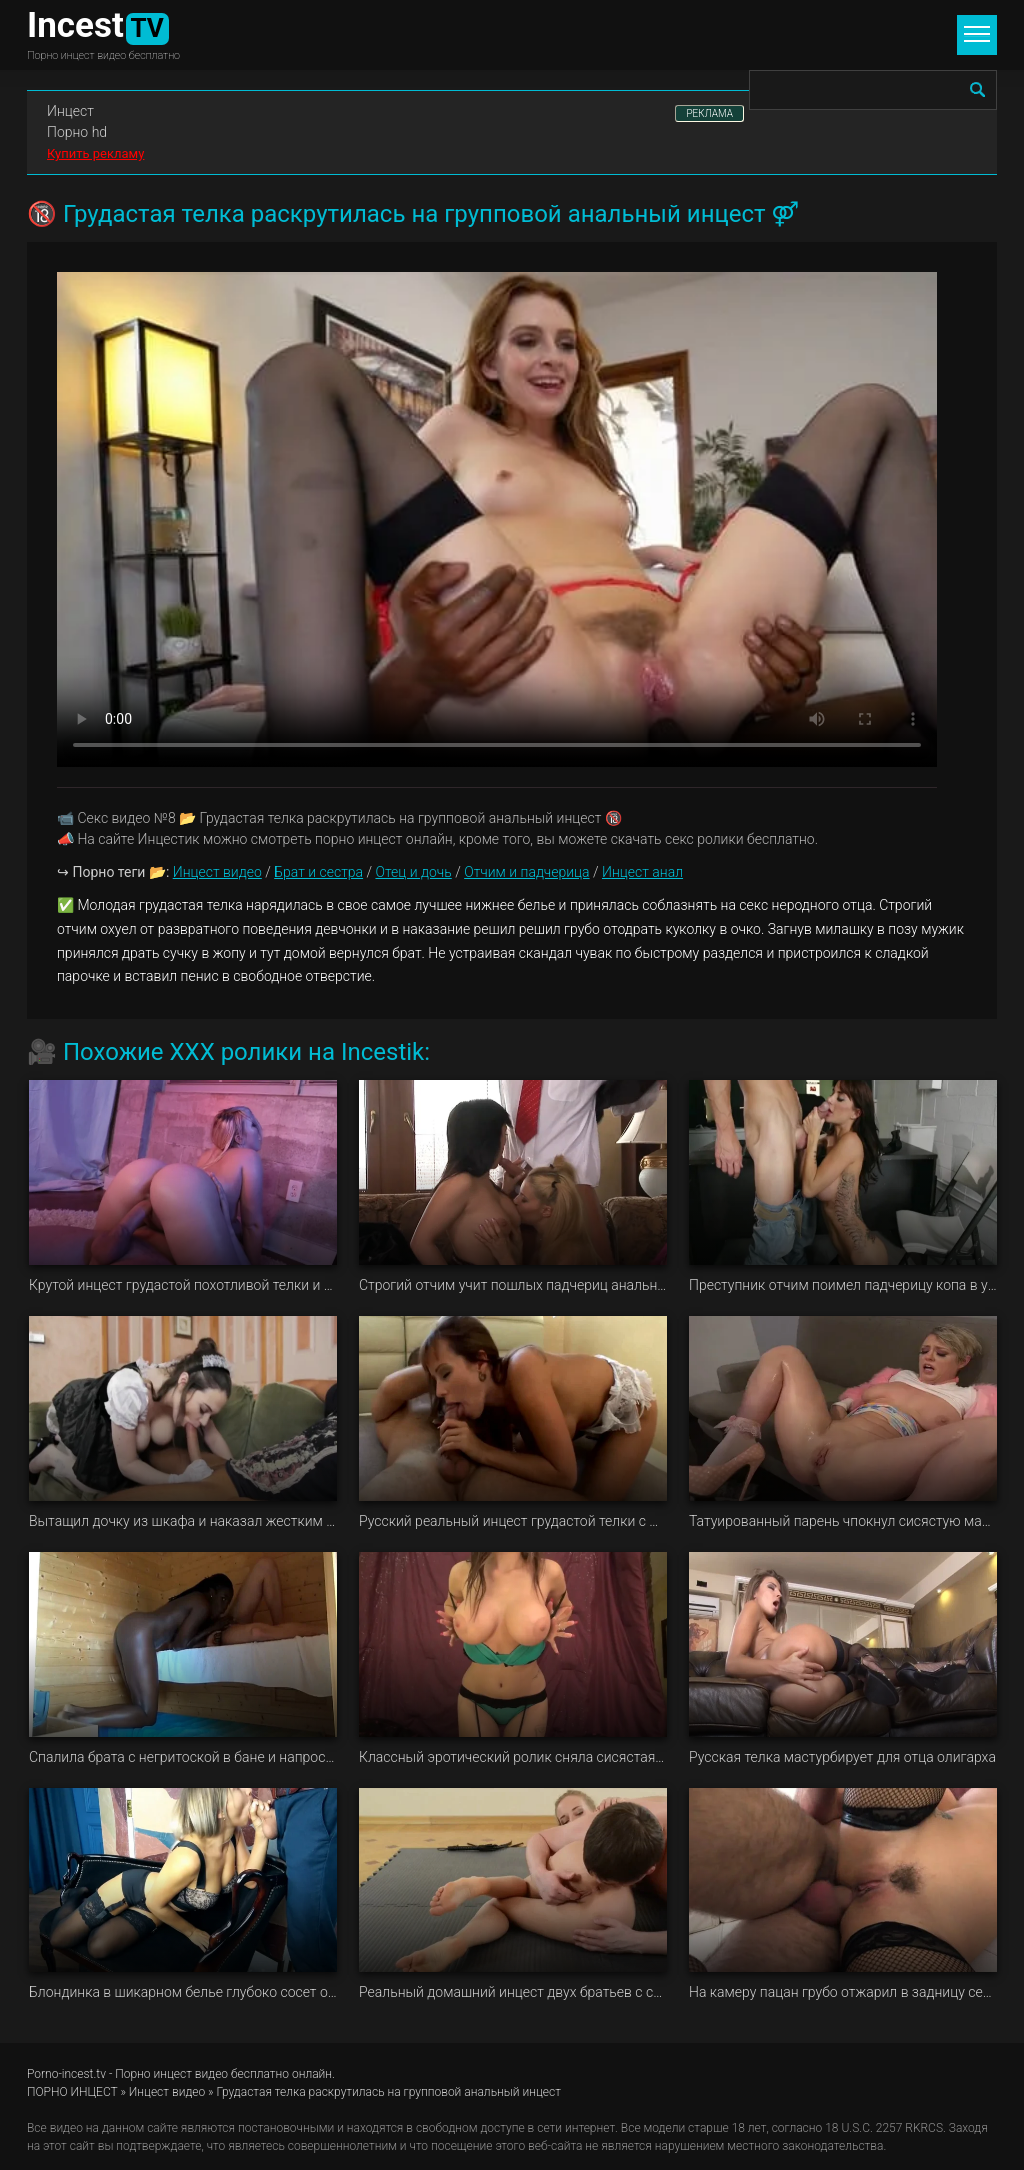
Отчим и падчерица (526, 872)
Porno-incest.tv (66, 2074)
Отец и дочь (413, 872)
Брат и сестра (318, 872)
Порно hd (77, 132)
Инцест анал (642, 872)
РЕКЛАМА (709, 113)
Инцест (70, 111)
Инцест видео (217, 872)
